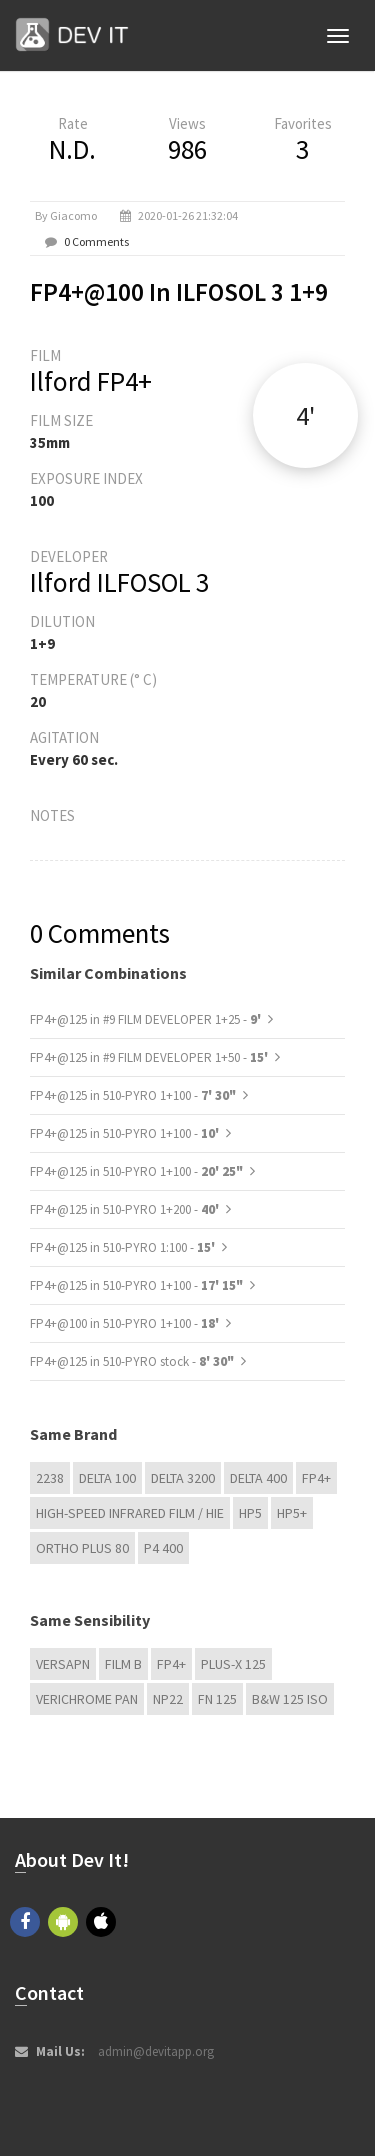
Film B (123, 1664)
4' (305, 415)
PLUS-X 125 (233, 1664)
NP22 (168, 1699)
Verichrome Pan (87, 1699)
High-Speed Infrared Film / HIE (130, 1513)
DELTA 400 (258, 1478)
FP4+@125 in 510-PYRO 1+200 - (126, 1209)
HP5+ (292, 1513)
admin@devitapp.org (156, 2051)
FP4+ (316, 1478)
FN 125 (217, 1699)
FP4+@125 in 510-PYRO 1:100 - (124, 1247)
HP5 (250, 1513)
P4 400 (163, 1548)
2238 (50, 1478)
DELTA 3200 (183, 1478)
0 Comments (96, 241)
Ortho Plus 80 (82, 1548)
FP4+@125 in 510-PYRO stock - (132, 1361)
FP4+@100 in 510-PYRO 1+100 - (126, 1323)
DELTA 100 (107, 1478)
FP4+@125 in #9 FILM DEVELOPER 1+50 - (150, 1057)
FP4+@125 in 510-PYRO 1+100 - (133, 1095)
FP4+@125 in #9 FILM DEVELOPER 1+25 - (147, 1019)
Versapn (63, 1664)
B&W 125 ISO (290, 1699)
